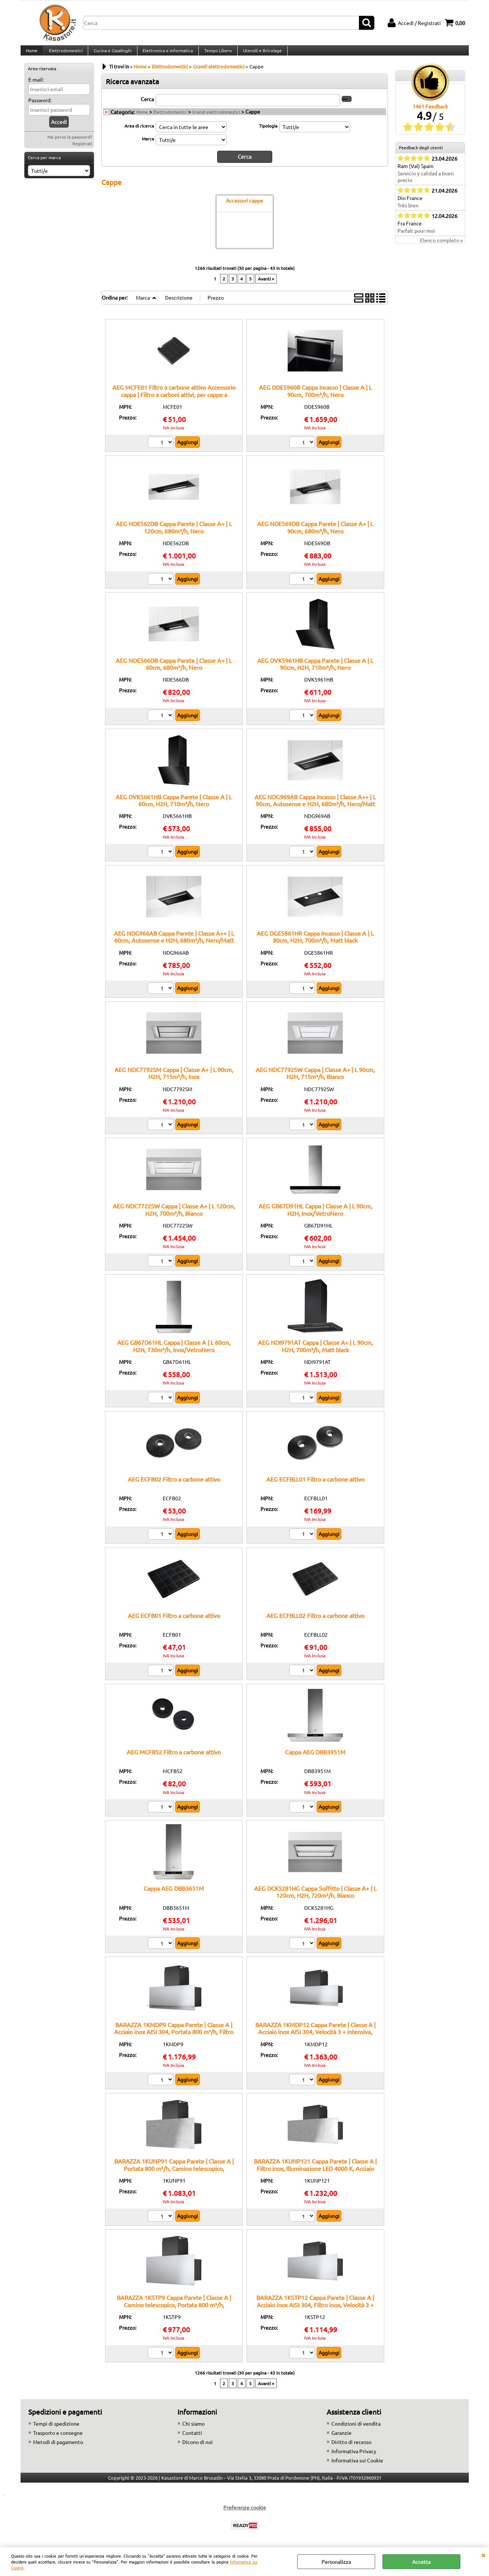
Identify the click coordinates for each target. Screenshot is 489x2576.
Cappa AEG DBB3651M (174, 1894)
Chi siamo (193, 2430)
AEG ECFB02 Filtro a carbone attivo (174, 1485)
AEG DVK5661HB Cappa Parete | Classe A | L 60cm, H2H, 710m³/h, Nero (174, 807)
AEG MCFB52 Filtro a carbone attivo (174, 1758)
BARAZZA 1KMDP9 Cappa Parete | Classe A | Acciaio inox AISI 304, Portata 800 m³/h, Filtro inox (173, 2038)
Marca (148, 146)
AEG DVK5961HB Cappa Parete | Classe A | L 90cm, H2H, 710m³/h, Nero (315, 670)
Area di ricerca (139, 133)
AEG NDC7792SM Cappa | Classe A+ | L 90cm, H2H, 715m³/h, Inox (174, 1079)
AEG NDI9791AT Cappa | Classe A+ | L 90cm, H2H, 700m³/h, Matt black (315, 1352)
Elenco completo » (441, 247)
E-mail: (36, 86)
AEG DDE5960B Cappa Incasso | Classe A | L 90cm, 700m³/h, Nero (315, 397)
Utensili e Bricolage (259, 54)
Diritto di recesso (351, 2448)
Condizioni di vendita (356, 2430)
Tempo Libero (216, 54)
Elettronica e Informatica (166, 54)
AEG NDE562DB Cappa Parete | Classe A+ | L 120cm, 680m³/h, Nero (174, 533)
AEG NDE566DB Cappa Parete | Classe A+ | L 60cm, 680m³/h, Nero (174, 670)
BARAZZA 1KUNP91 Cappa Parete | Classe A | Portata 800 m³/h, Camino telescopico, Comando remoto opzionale (174, 2175)
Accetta (421, 2561)
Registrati (82, 151)
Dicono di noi (197, 2448)
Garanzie (341, 2439)
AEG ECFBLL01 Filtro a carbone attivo (315, 1485)
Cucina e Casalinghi (111, 54)
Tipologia (268, 133)
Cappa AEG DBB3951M (315, 1758)
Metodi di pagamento (58, 2448)
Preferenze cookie (244, 2514)
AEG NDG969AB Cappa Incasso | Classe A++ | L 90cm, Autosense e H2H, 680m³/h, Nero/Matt (315, 807)
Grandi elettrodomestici (216, 119)
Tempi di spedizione (56, 2430)
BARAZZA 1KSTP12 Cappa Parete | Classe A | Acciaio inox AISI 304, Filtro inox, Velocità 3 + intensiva (315, 2311)
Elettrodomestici (65, 54)
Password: (39, 107)
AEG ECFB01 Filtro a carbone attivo (174, 1622)
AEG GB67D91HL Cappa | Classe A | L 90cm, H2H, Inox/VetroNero (315, 1216)
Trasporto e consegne (58, 2439)
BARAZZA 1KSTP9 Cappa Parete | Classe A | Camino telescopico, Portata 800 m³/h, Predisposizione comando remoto (174, 2311)
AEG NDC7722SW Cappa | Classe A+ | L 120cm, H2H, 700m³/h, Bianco (174, 1216)
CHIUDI (483, 2554)
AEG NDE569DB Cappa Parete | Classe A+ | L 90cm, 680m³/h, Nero (315, 533)
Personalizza (336, 2561)
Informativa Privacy (353, 2457)
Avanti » (266, 285)
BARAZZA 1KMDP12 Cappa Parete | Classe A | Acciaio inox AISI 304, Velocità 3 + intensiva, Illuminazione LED (315, 2038)
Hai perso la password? (69, 144)
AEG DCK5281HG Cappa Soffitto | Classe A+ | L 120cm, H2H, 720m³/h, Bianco (315, 1898)
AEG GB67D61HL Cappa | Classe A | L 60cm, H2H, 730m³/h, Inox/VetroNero (174, 1352)
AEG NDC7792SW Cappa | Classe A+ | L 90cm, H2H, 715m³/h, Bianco (315, 1079)
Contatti (192, 2439)
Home (31, 54)
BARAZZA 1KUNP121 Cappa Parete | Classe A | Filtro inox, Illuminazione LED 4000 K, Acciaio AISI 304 (315, 2175)
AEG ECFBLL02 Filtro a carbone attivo (315, 1622)
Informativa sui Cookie (357, 2467)
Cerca (147, 106)
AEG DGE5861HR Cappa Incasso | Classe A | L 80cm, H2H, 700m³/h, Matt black (315, 943)
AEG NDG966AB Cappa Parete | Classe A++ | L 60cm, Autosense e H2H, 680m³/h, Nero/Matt (174, 943)
